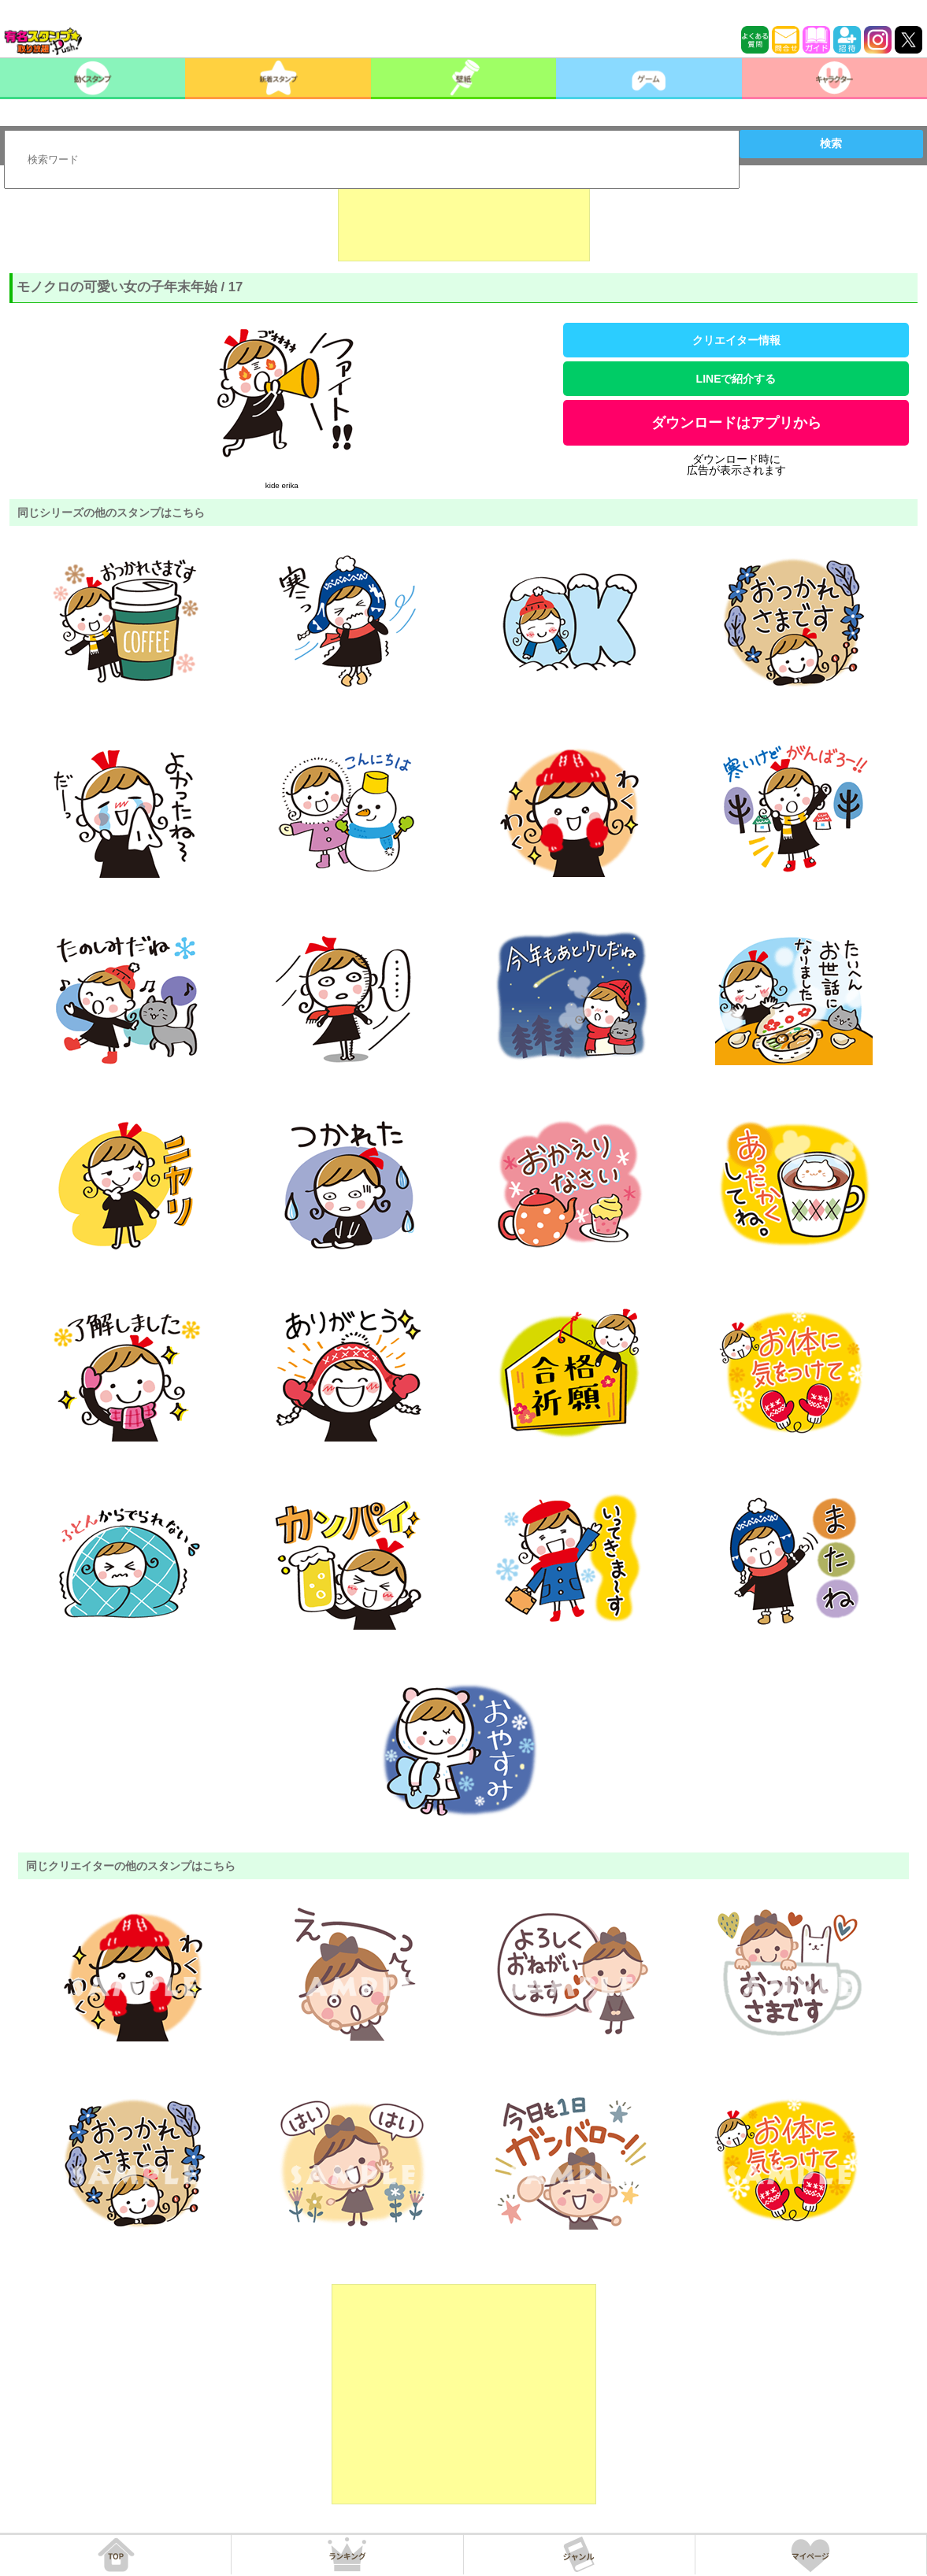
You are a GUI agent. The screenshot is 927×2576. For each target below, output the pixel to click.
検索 (831, 143)
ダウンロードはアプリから (736, 423)
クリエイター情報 (736, 340)
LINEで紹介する (736, 378)
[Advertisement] (464, 222)
